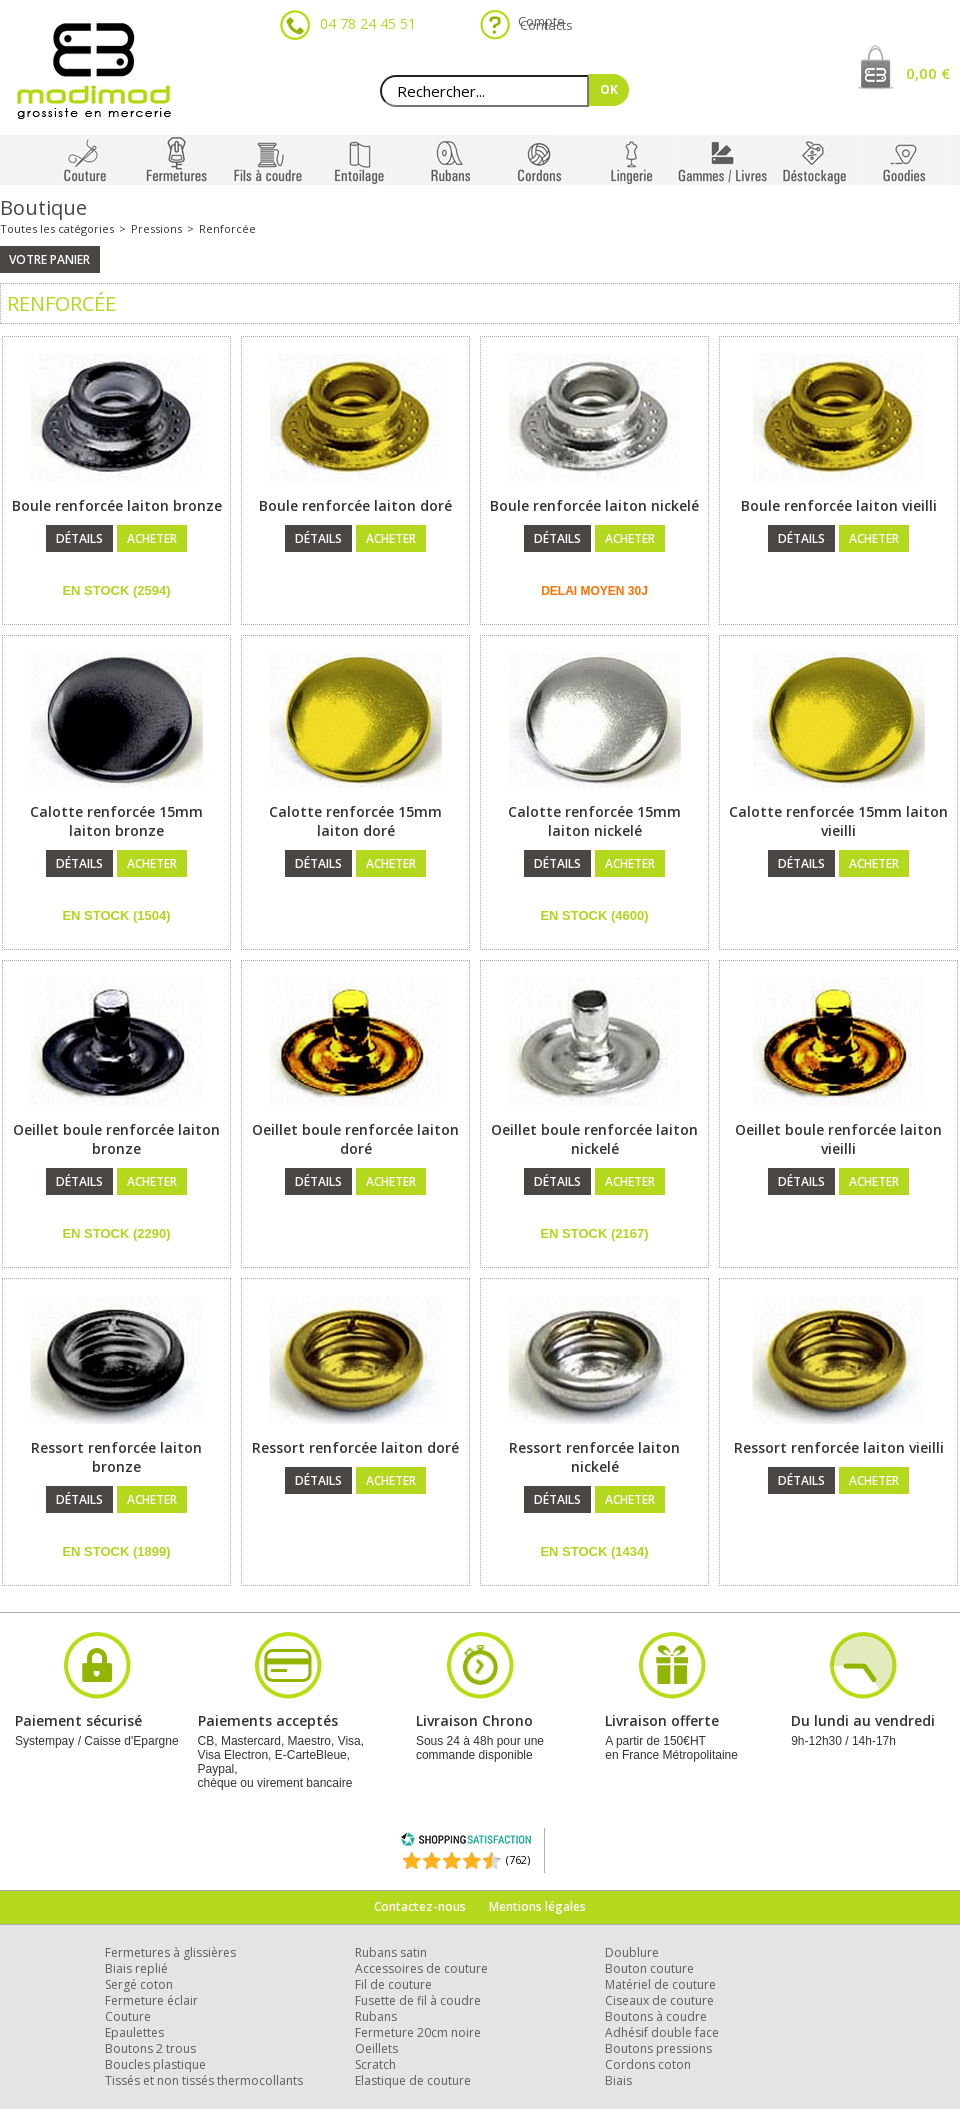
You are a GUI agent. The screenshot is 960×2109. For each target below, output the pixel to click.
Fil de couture (393, 1984)
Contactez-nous (420, 1906)
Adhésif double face (662, 2032)
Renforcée (227, 228)
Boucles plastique (155, 2064)
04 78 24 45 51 (368, 23)
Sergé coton (139, 1984)
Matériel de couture (660, 1984)
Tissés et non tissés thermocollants (204, 2080)
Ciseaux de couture (659, 2000)
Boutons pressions (658, 2048)
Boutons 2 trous (150, 2048)
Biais (618, 2080)
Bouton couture (649, 1968)
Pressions (156, 228)
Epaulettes (134, 2032)
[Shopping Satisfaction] (466, 1842)
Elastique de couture (413, 2080)
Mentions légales (537, 1906)
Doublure (632, 1952)
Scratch (375, 2064)
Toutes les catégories (57, 228)
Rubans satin (391, 1952)
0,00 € (928, 73)
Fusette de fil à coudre (418, 2000)
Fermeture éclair (151, 2000)
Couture (128, 2016)
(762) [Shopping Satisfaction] (518, 1859)
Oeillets (376, 2048)
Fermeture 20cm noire (418, 2032)
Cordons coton (648, 2064)
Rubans (376, 2016)
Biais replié (136, 1968)
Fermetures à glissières (170, 1952)
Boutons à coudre (656, 2016)
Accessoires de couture (421, 1968)
